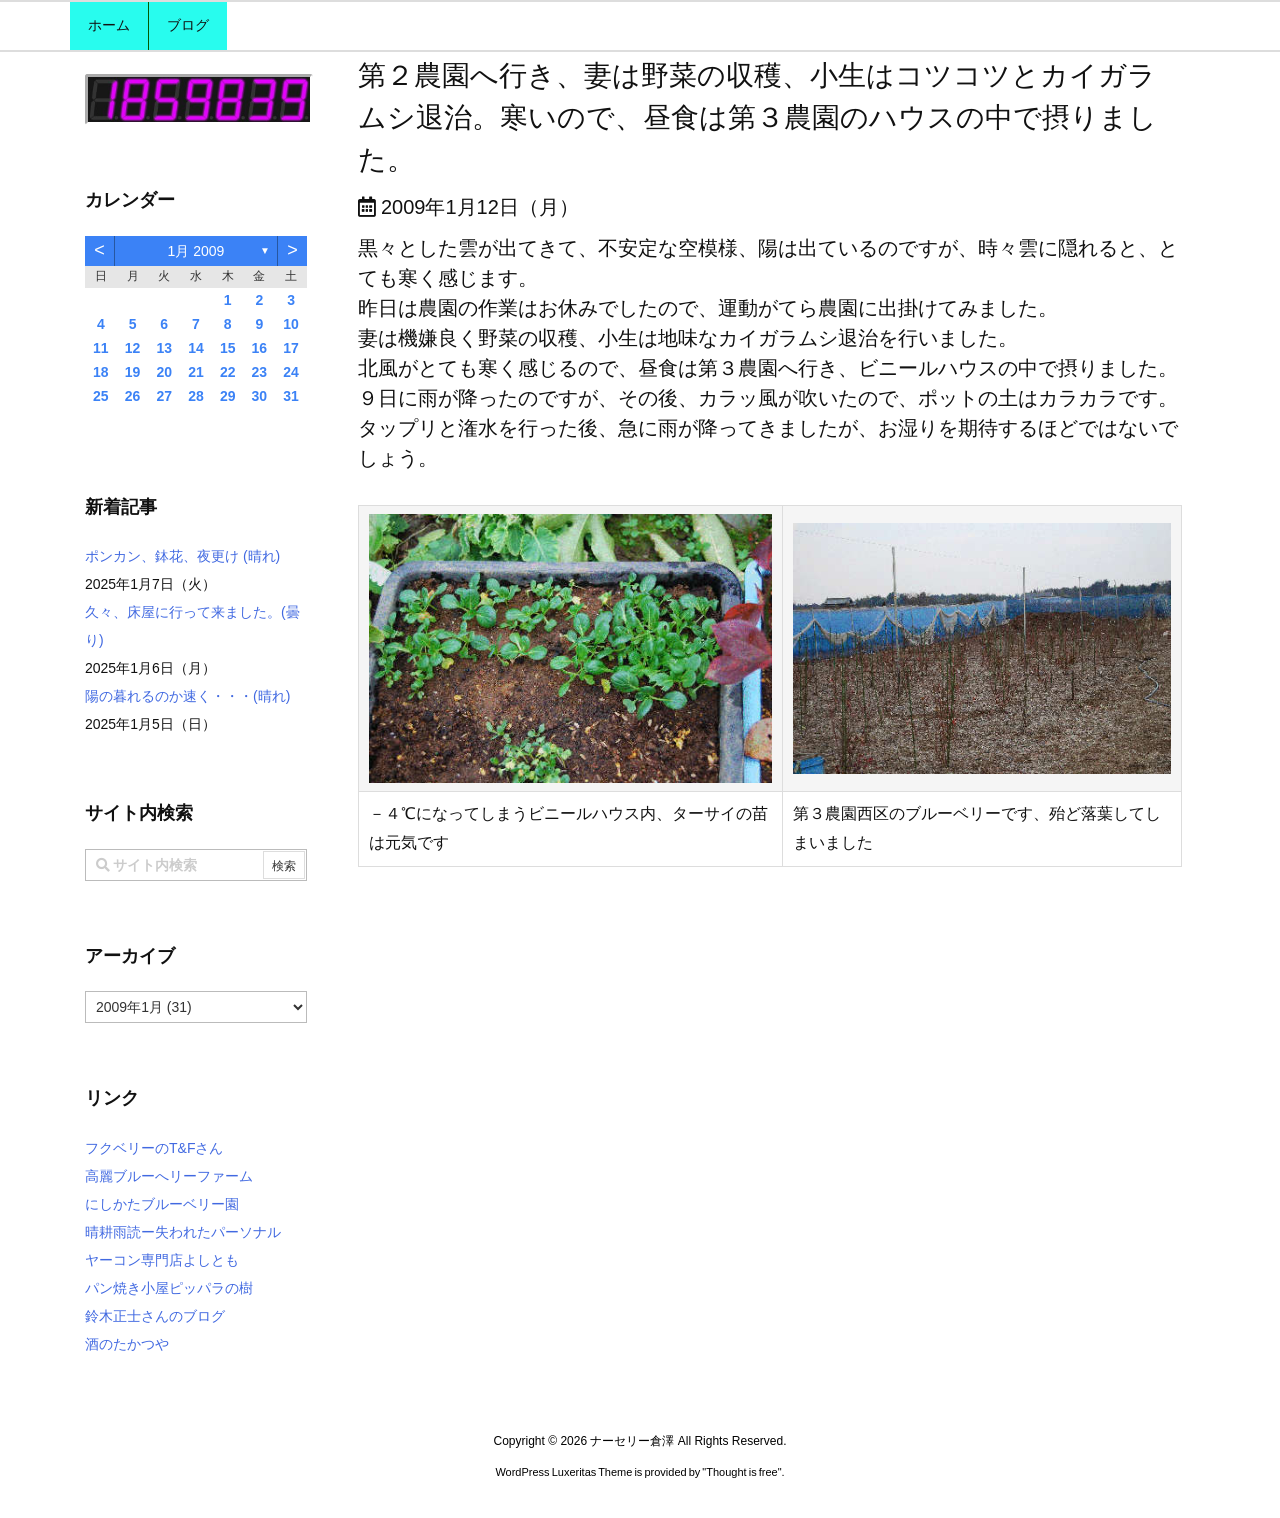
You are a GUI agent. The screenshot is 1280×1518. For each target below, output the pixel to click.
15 (228, 348)
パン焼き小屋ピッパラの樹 (169, 1288)
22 (228, 372)
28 (196, 396)
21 (196, 372)
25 (101, 396)
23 (260, 372)
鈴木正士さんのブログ (155, 1316)
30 (260, 396)
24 (291, 372)
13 (164, 348)
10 (291, 324)
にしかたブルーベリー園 (162, 1204)
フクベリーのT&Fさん (154, 1148)
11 (101, 348)
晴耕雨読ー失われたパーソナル (183, 1232)
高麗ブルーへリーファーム (169, 1176)
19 (133, 372)
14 (196, 348)
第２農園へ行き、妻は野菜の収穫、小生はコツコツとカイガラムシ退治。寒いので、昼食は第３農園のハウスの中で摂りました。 (757, 117)
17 (291, 348)
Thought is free (741, 1472)
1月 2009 (196, 251)
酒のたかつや (127, 1344)
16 (260, 348)
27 (164, 396)
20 (164, 372)
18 (101, 372)
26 (133, 396)
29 (228, 396)
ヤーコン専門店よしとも (162, 1260)
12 (133, 348)
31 (291, 396)
